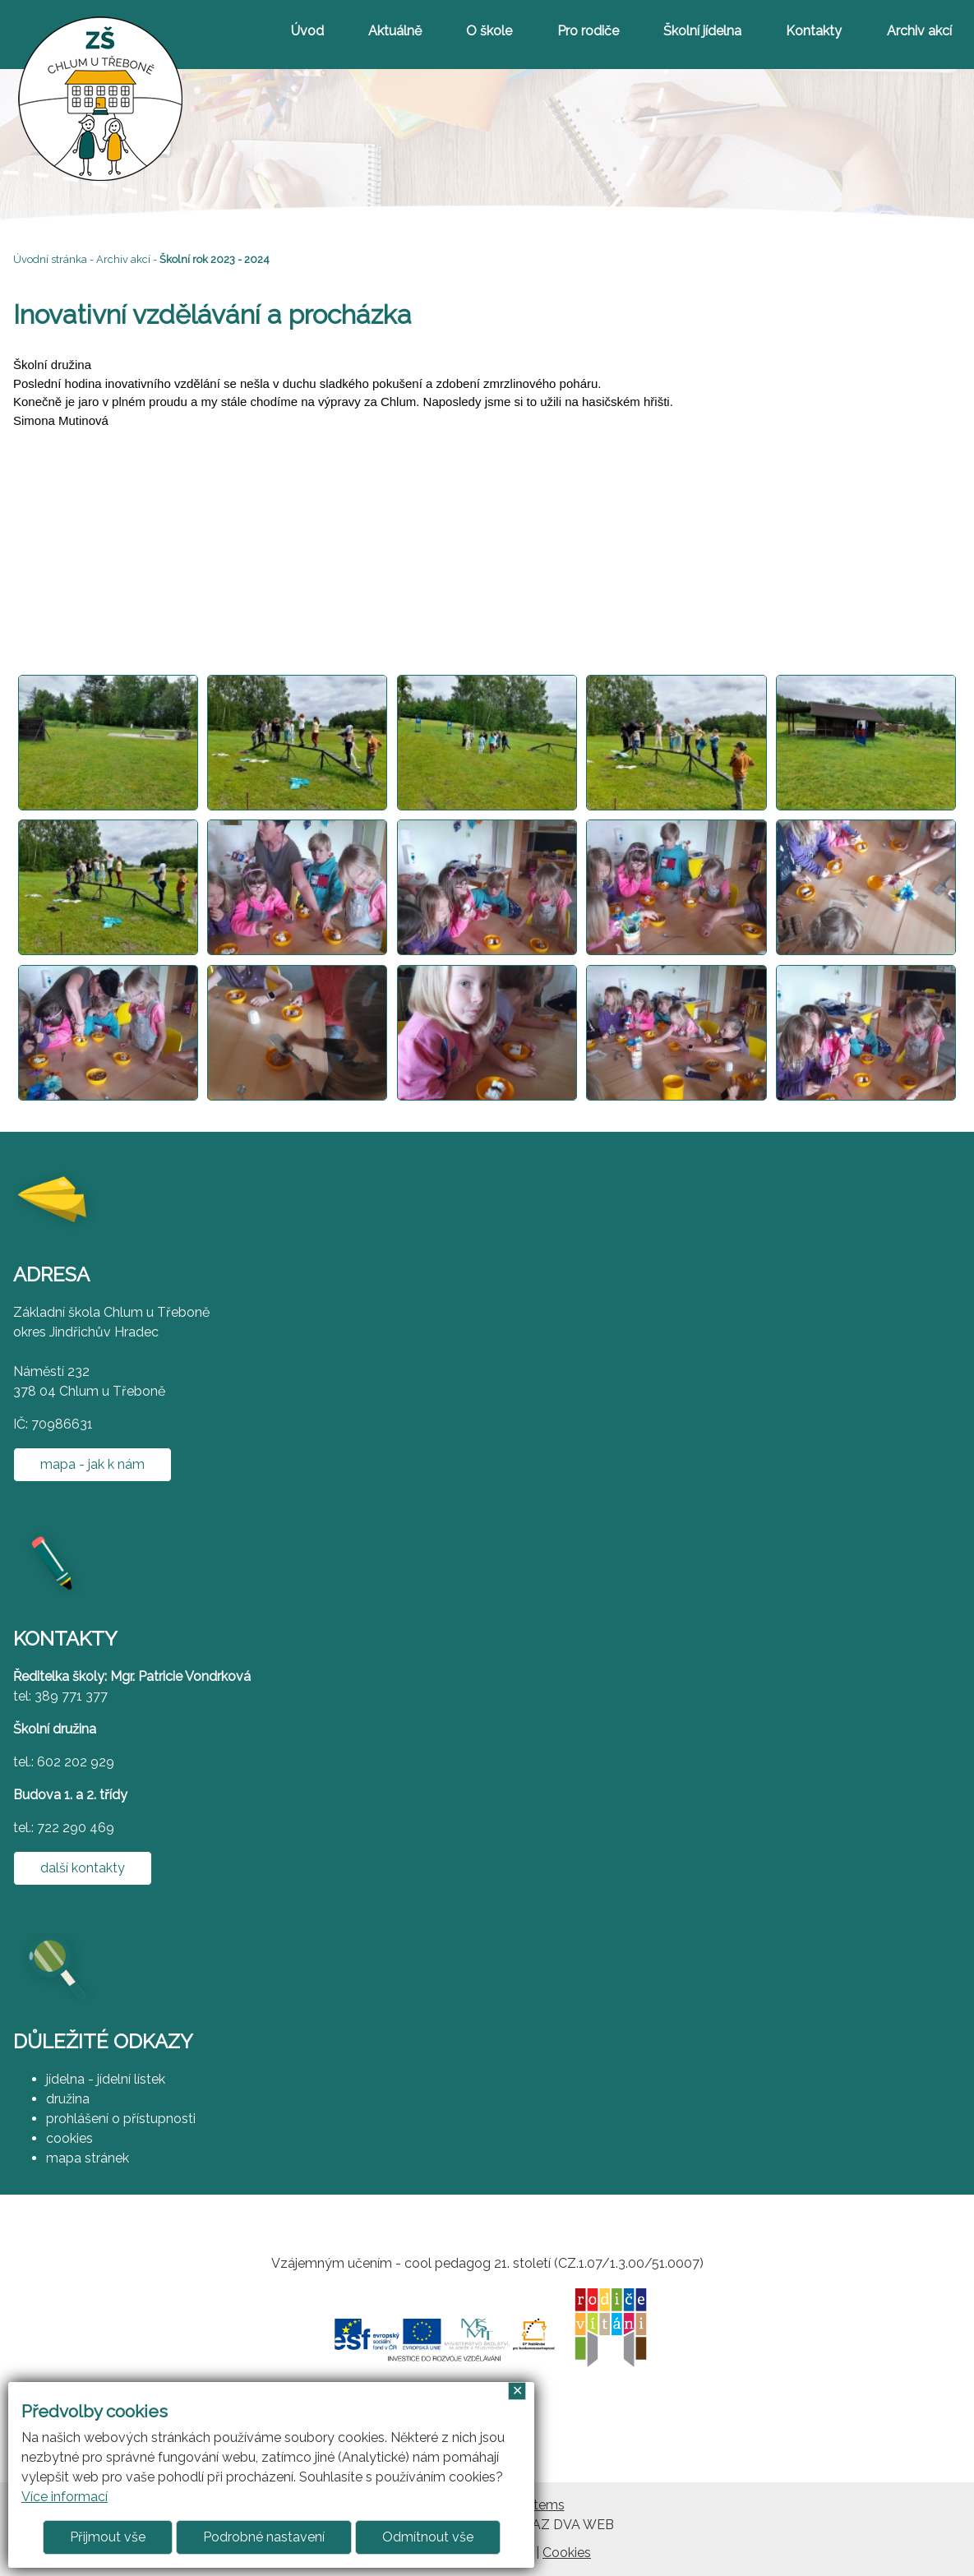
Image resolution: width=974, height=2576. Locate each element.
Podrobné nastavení (264, 2537)
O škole (489, 31)
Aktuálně (395, 31)
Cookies (566, 2552)
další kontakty (82, 1868)
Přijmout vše (107, 2537)
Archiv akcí (919, 31)
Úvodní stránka (50, 259)
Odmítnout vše (427, 2537)
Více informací (64, 2496)
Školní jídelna (702, 31)
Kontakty (814, 31)
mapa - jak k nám (92, 1464)
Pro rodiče (588, 31)
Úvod (307, 31)
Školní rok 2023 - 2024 (214, 259)
